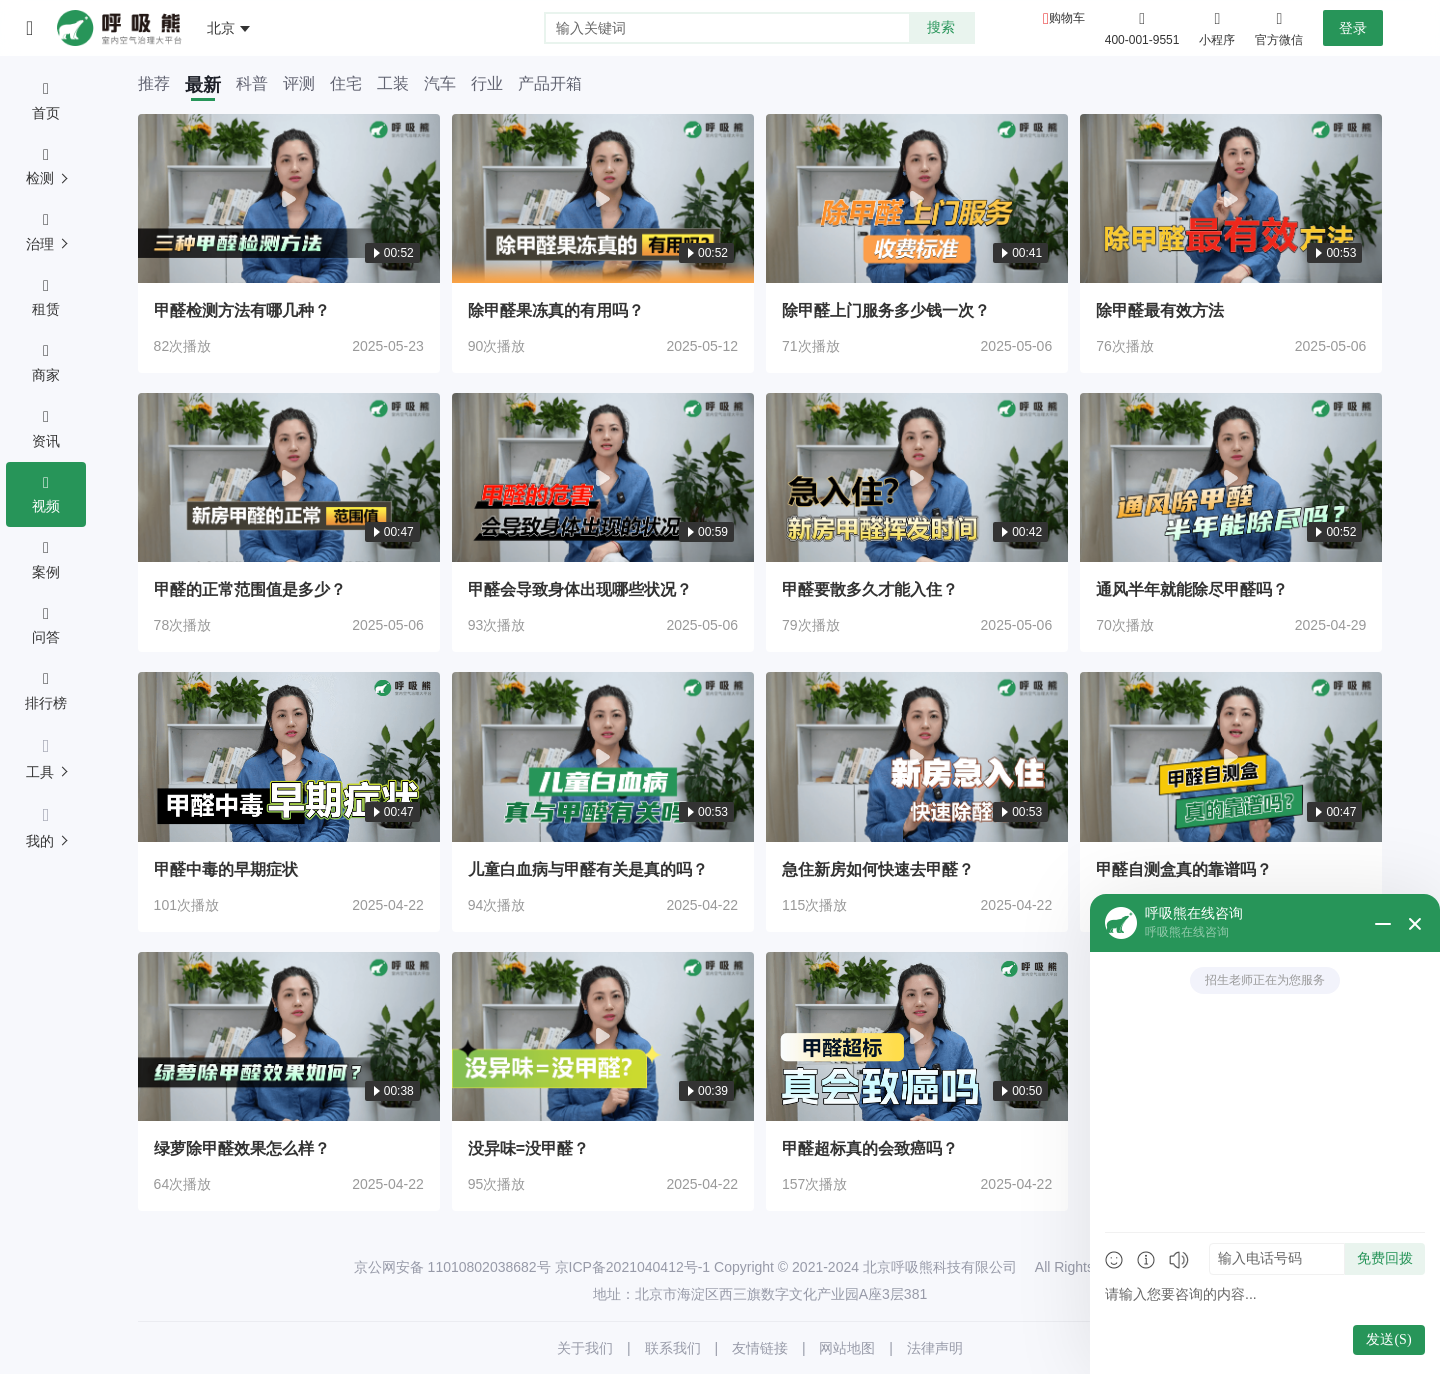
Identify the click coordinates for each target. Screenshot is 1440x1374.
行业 (487, 84)
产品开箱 (550, 84)
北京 (221, 28)
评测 (299, 84)
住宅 (346, 84)
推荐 (154, 84)
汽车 (440, 84)
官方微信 (1279, 27)
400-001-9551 (1142, 40)
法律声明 (935, 1348)
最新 (203, 85)
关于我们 (585, 1348)
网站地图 (847, 1348)
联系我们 (673, 1348)
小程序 (1217, 27)
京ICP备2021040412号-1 (633, 1267)
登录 (1353, 28)
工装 (393, 84)
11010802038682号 (489, 1267)
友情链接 (760, 1348)
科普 (252, 84)
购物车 (1067, 18)
